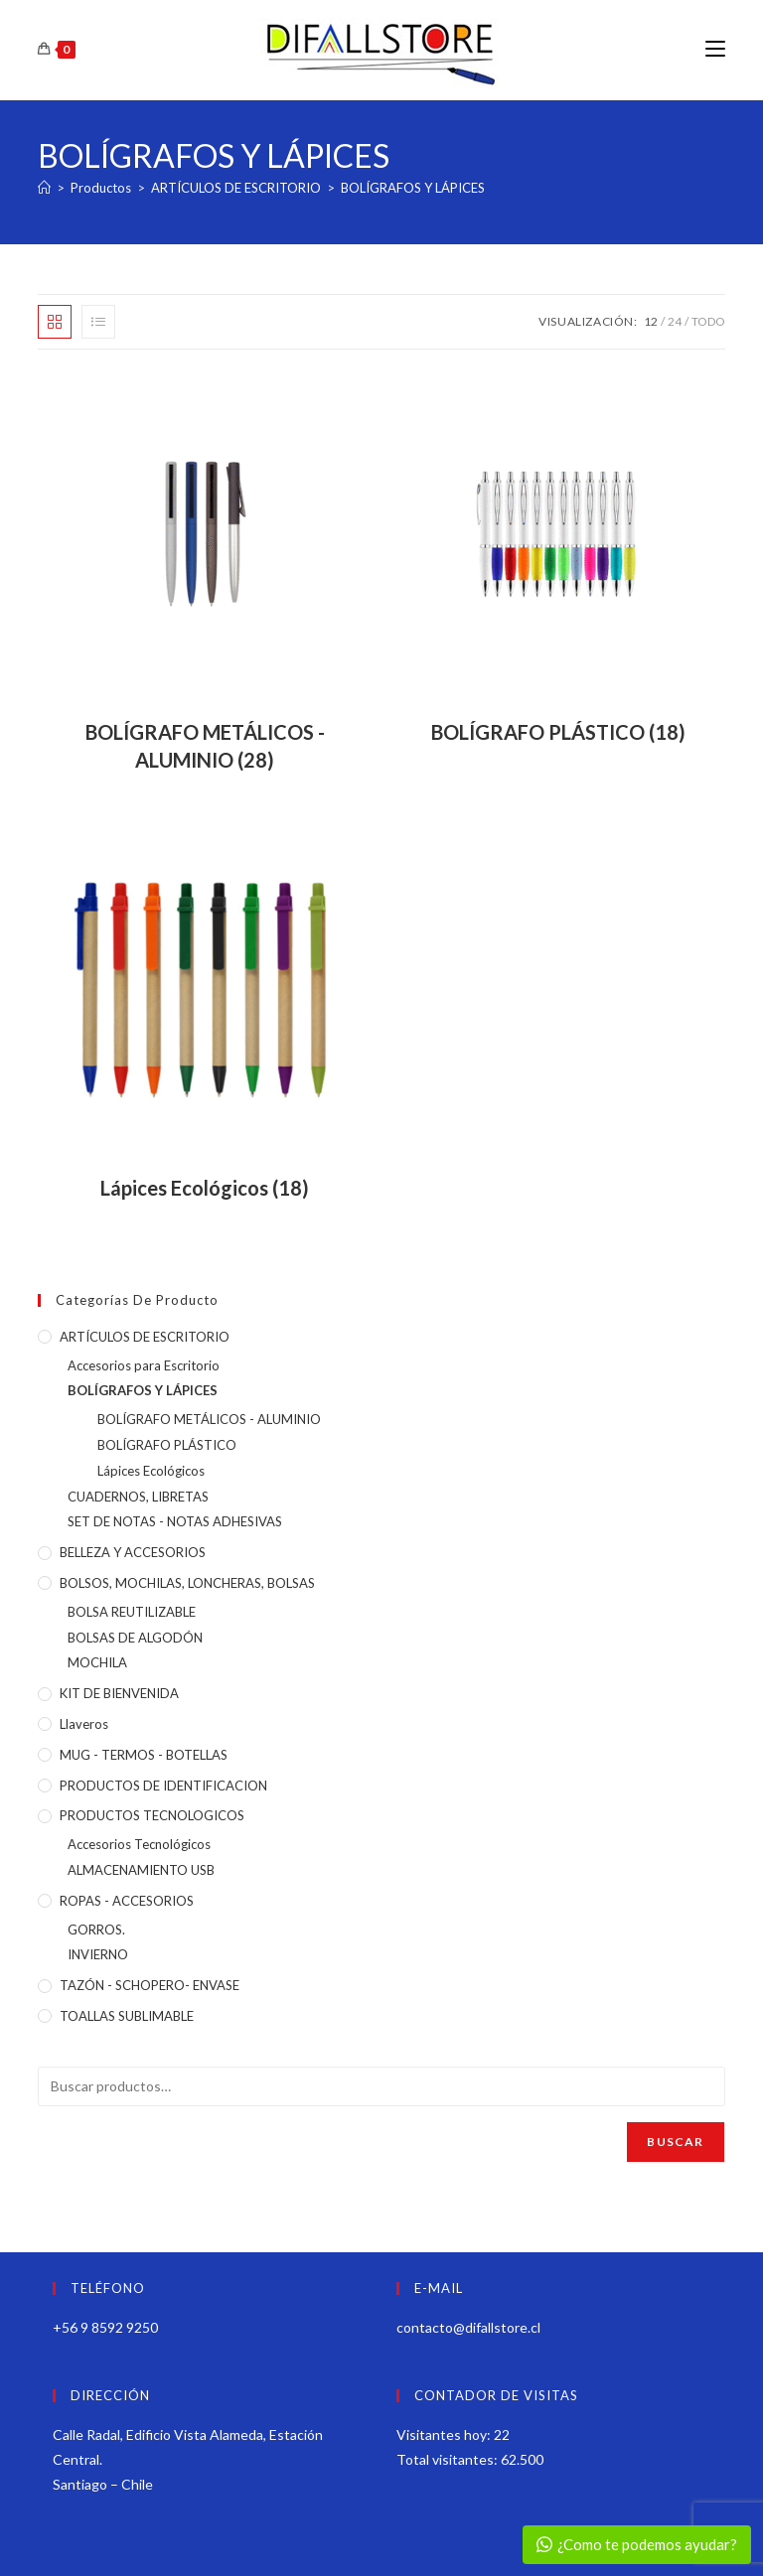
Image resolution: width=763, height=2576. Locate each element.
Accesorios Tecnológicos (139, 1844)
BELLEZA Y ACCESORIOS (133, 1552)
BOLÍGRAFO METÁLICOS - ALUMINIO (209, 1419)
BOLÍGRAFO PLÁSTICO (166, 1445)
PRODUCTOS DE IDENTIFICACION (163, 1785)
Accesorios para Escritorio (144, 1365)
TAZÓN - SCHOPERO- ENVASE (149, 1985)
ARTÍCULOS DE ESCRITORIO (144, 1337)
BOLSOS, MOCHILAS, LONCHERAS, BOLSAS (187, 1583)
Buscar (675, 2141)
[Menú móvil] (715, 49)
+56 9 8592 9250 (105, 2327)
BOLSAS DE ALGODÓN (135, 1638)
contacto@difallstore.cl (468, 2327)
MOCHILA (97, 1662)
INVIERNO (98, 1954)
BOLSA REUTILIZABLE (132, 1612)
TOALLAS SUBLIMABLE (127, 2016)
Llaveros (84, 1724)
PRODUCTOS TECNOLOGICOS (152, 1815)
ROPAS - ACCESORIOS (127, 1901)
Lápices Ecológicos (151, 1471)
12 (651, 321)
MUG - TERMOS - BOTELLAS (144, 1755)
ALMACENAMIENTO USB (141, 1870)
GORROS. (96, 1929)
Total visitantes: (448, 2459)
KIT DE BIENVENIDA (119, 1693)
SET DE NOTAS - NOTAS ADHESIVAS (175, 1521)
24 (675, 321)
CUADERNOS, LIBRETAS (138, 1496)
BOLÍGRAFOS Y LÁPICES (413, 188)
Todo (708, 321)
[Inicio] (44, 188)
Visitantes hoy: (445, 2434)
